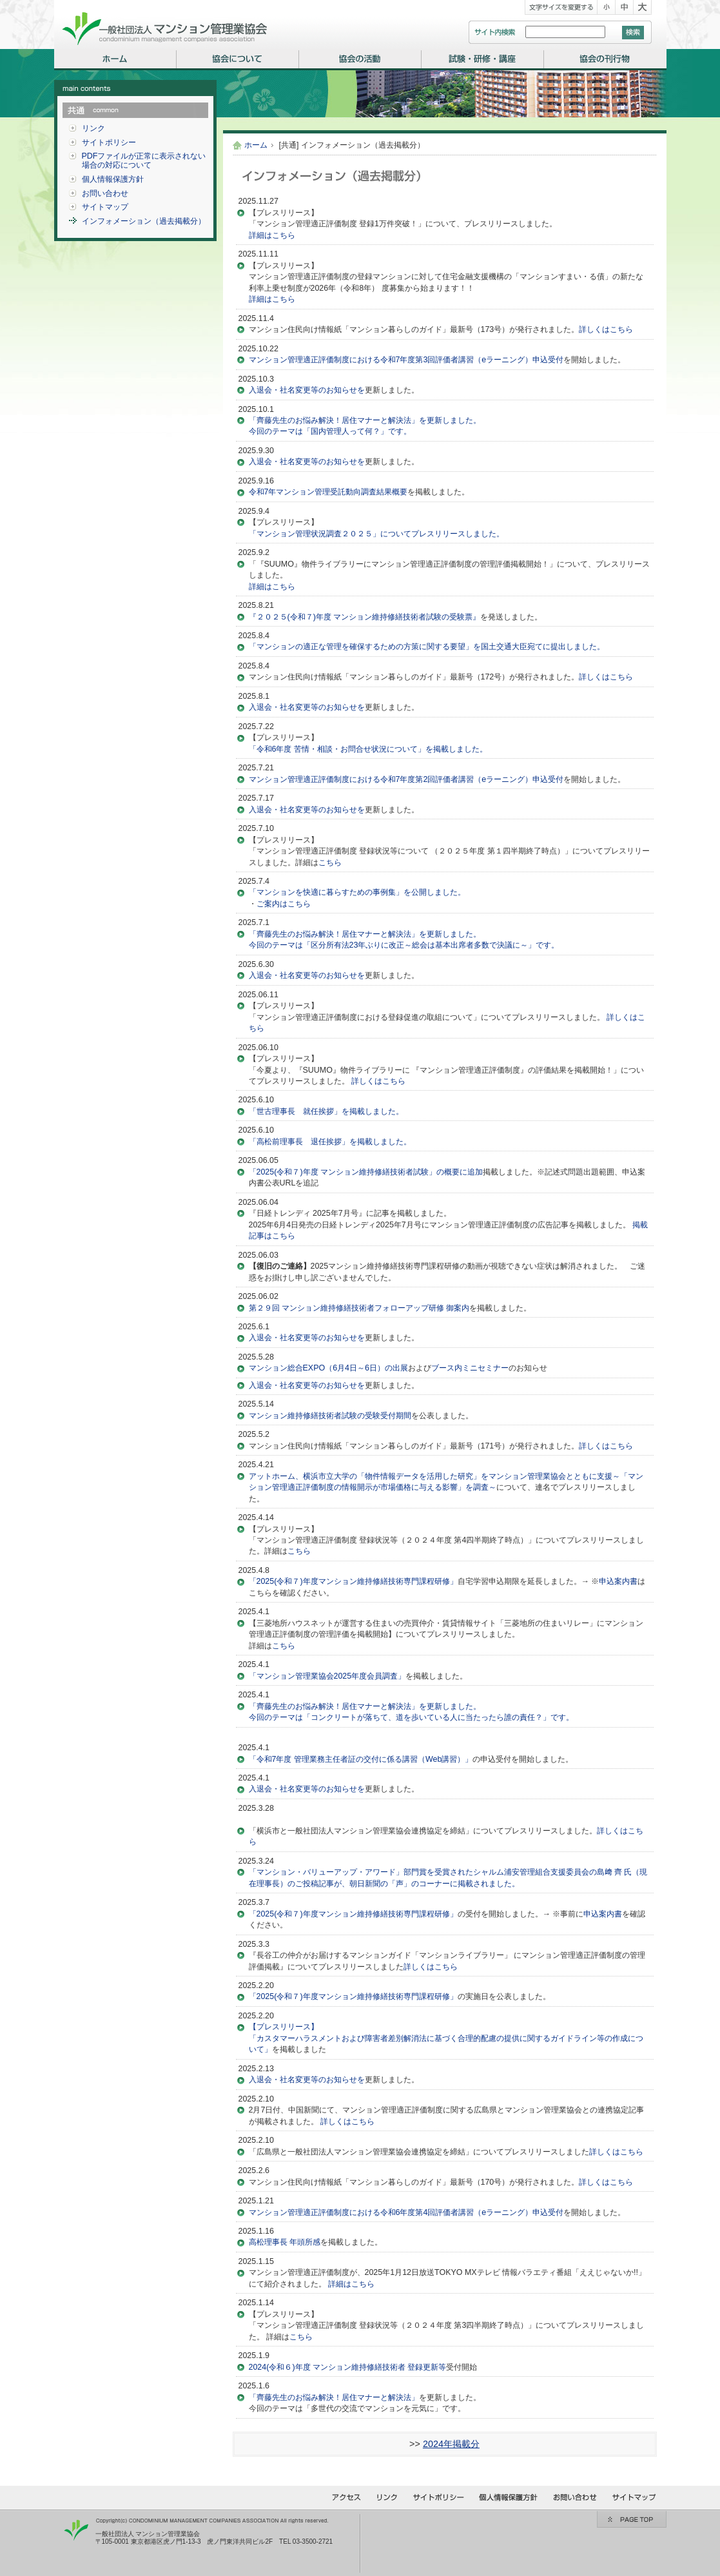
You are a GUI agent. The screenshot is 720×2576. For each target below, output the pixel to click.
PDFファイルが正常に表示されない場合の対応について (144, 160)
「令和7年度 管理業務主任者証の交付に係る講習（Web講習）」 (361, 1759)
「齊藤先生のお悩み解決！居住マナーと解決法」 (334, 2397)
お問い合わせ (105, 193)
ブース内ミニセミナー (470, 1367)
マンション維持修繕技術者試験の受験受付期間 (330, 1415)
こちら (330, 862)
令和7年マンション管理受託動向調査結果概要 (328, 491)
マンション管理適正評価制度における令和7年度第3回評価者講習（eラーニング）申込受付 (406, 359)
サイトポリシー (109, 142)
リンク (93, 128)
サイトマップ (105, 206)
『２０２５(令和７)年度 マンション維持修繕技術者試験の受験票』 (365, 616)
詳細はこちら (272, 235)
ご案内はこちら (284, 903)
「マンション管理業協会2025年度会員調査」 (327, 1676)
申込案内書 (618, 1581)
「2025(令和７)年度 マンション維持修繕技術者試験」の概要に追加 (366, 1171)
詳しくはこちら (606, 329)
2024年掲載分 (451, 2444)
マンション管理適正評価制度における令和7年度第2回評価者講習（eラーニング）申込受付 (406, 779)
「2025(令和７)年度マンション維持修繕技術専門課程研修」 (353, 1581)
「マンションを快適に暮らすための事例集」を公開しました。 (357, 892)
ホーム (256, 145)
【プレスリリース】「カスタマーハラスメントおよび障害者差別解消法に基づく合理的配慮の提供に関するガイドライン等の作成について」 (446, 2038)
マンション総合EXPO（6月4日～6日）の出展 (328, 1367)
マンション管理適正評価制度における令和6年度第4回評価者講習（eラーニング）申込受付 (406, 2212)
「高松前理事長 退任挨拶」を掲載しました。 (330, 1141)
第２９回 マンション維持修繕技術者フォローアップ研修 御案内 (359, 1307)
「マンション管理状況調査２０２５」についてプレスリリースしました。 (376, 533)
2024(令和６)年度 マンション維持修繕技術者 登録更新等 (348, 2367)
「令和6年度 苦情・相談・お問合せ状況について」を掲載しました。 (368, 749)
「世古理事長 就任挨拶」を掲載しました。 (326, 1111)
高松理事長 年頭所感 (284, 2242)
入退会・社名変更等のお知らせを (307, 390)
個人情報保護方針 (113, 179)
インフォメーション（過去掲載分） (144, 221)
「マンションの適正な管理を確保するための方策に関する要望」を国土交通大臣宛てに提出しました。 (427, 646)
